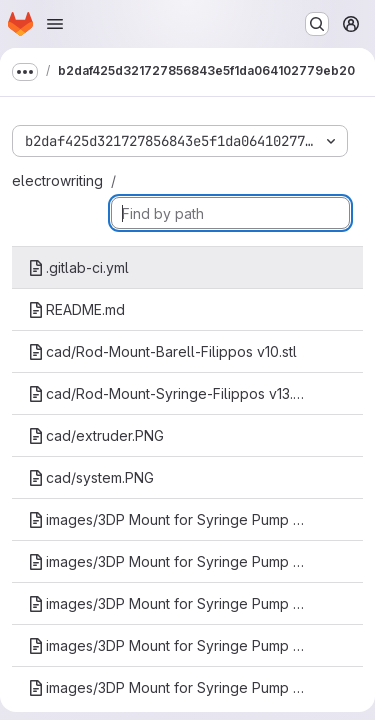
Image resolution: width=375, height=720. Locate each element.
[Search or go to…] (317, 24)
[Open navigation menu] (55, 24)
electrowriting (57, 180)
